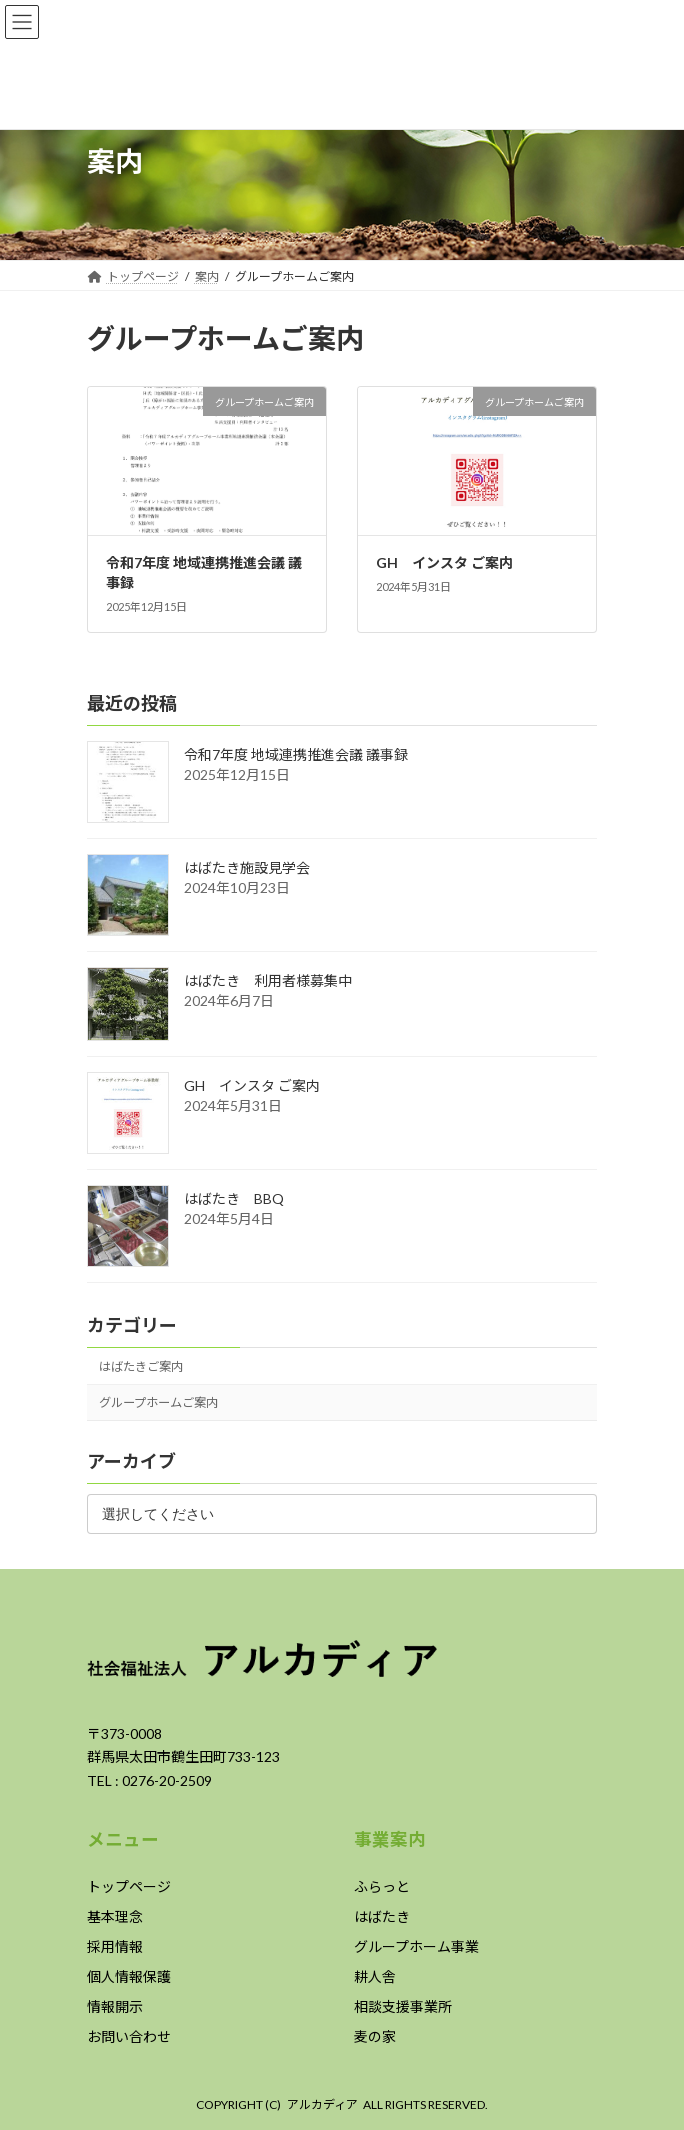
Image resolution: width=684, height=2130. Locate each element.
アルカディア (322, 2104)
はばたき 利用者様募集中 (268, 980)
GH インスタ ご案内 (444, 562)
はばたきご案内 (141, 1365)
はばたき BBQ (234, 1198)
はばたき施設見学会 (247, 867)
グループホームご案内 (158, 1402)
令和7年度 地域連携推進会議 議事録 (296, 754)
